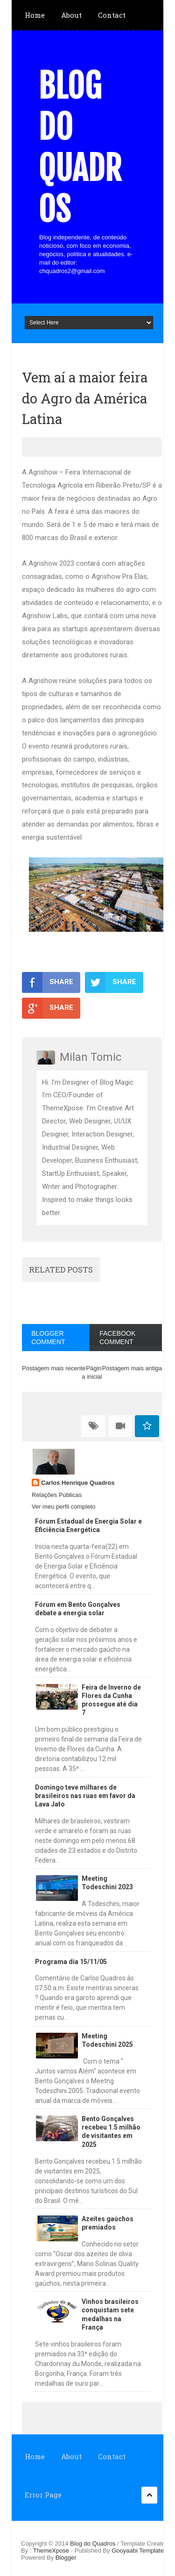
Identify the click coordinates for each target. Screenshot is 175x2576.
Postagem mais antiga (132, 1368)
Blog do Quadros (79, 147)
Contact (112, 15)
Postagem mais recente (54, 1368)
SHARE (47, 982)
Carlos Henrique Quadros (77, 1482)
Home (35, 15)
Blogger (66, 2557)
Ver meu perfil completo (64, 1506)
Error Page (43, 2494)
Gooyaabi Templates (139, 2550)
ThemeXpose (52, 2550)
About (71, 15)
